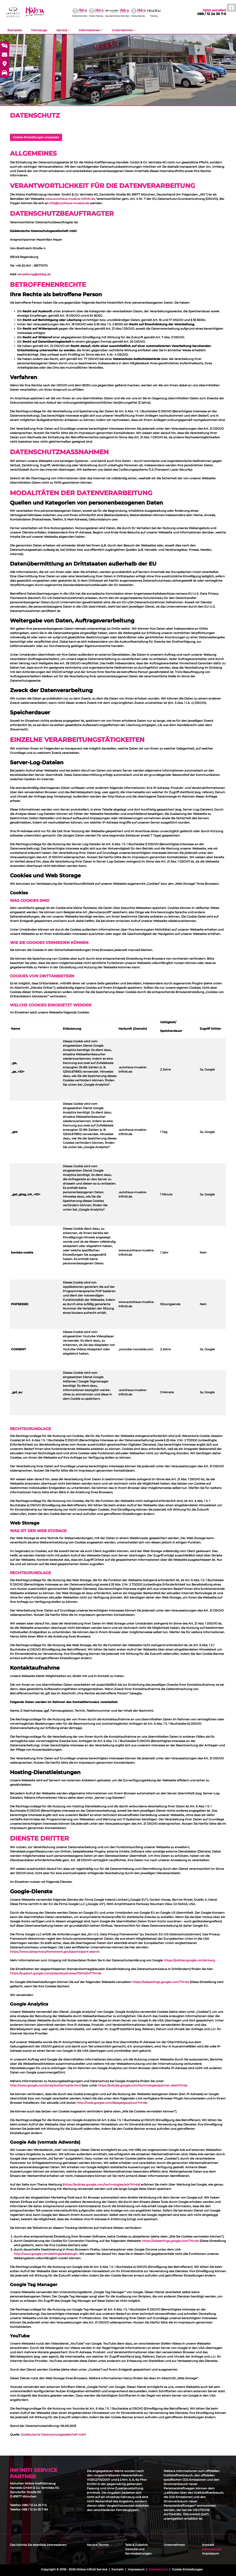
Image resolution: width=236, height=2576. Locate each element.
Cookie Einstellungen (187, 2569)
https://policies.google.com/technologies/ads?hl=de (101, 2184)
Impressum (210, 2553)
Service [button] (62, 30)
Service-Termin (98, 2545)
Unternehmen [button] (122, 30)
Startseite (14, 30)
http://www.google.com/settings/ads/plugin (46, 2254)
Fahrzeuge (39, 30)
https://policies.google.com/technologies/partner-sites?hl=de (142, 2085)
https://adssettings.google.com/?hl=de (160, 1982)
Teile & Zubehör (136, 2545)
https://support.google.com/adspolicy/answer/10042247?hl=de (55, 1973)
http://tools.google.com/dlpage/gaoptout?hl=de (112, 2102)
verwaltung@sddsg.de (34, 274)
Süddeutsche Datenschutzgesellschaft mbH (53, 2434)
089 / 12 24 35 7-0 (211, 14)
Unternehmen (174, 2545)
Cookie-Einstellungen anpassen (36, 137)
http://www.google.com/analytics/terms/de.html (45, 2085)
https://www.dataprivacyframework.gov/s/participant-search (54, 1951)
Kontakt (208, 2545)
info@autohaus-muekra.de (69, 203)
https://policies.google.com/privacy (189, 1960)
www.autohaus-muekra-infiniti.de (70, 199)
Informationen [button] (89, 30)
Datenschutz (211, 2549)
